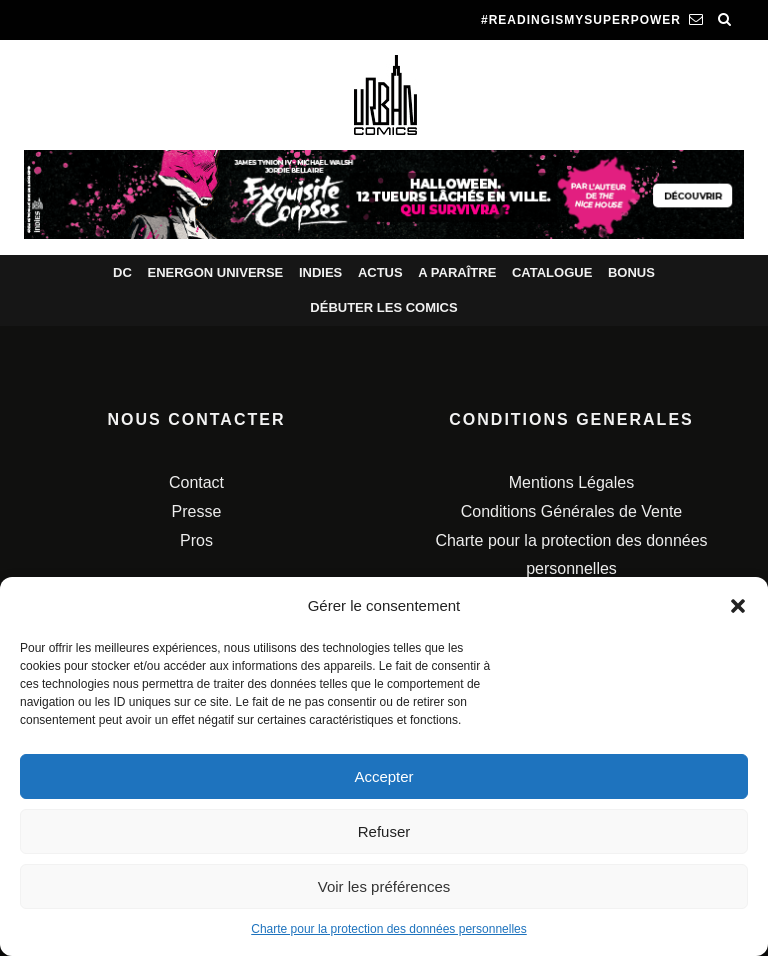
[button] (738, 606)
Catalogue (552, 272)
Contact (196, 482)
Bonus (631, 272)
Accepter (383, 776)
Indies (320, 272)
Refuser (384, 831)
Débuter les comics (383, 307)
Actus (380, 272)
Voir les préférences (384, 886)
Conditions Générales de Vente (571, 511)
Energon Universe (215, 272)
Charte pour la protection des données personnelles (389, 929)
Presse (197, 511)
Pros (196, 540)
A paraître (457, 272)
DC (122, 272)
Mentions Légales (571, 482)
